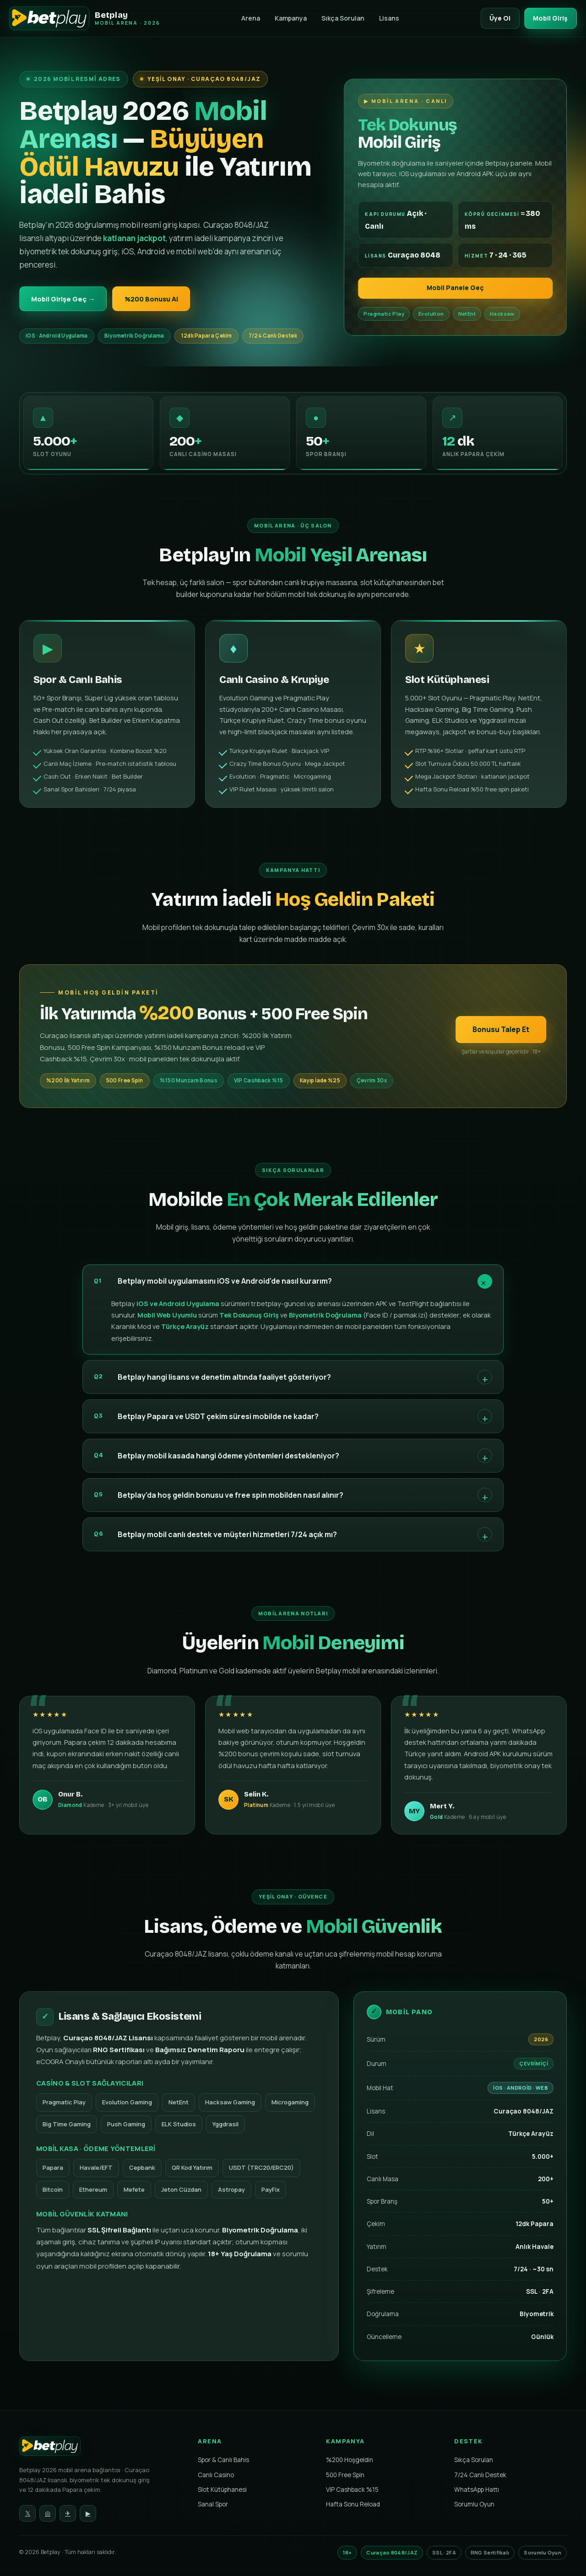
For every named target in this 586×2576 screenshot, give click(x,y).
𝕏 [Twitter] (27, 2515)
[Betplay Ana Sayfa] (100, 2449)
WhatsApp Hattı (476, 2491)
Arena (247, 18)
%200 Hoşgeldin (349, 2462)
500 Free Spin (345, 2476)
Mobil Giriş (548, 18)
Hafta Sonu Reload (353, 2506)
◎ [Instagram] (47, 2515)
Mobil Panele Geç (455, 289)
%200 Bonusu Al (161, 299)
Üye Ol (494, 18)
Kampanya (287, 18)
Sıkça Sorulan (339, 18)
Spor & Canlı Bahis (223, 2462)
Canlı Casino (216, 2476)
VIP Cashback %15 (352, 2491)
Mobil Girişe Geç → (66, 299)
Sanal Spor (213, 2506)
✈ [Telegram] (68, 2515)
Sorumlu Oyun (474, 2506)
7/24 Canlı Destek (480, 2476)
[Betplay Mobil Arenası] (84, 18)
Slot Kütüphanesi (222, 2491)
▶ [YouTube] (88, 2515)
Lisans (385, 18)
